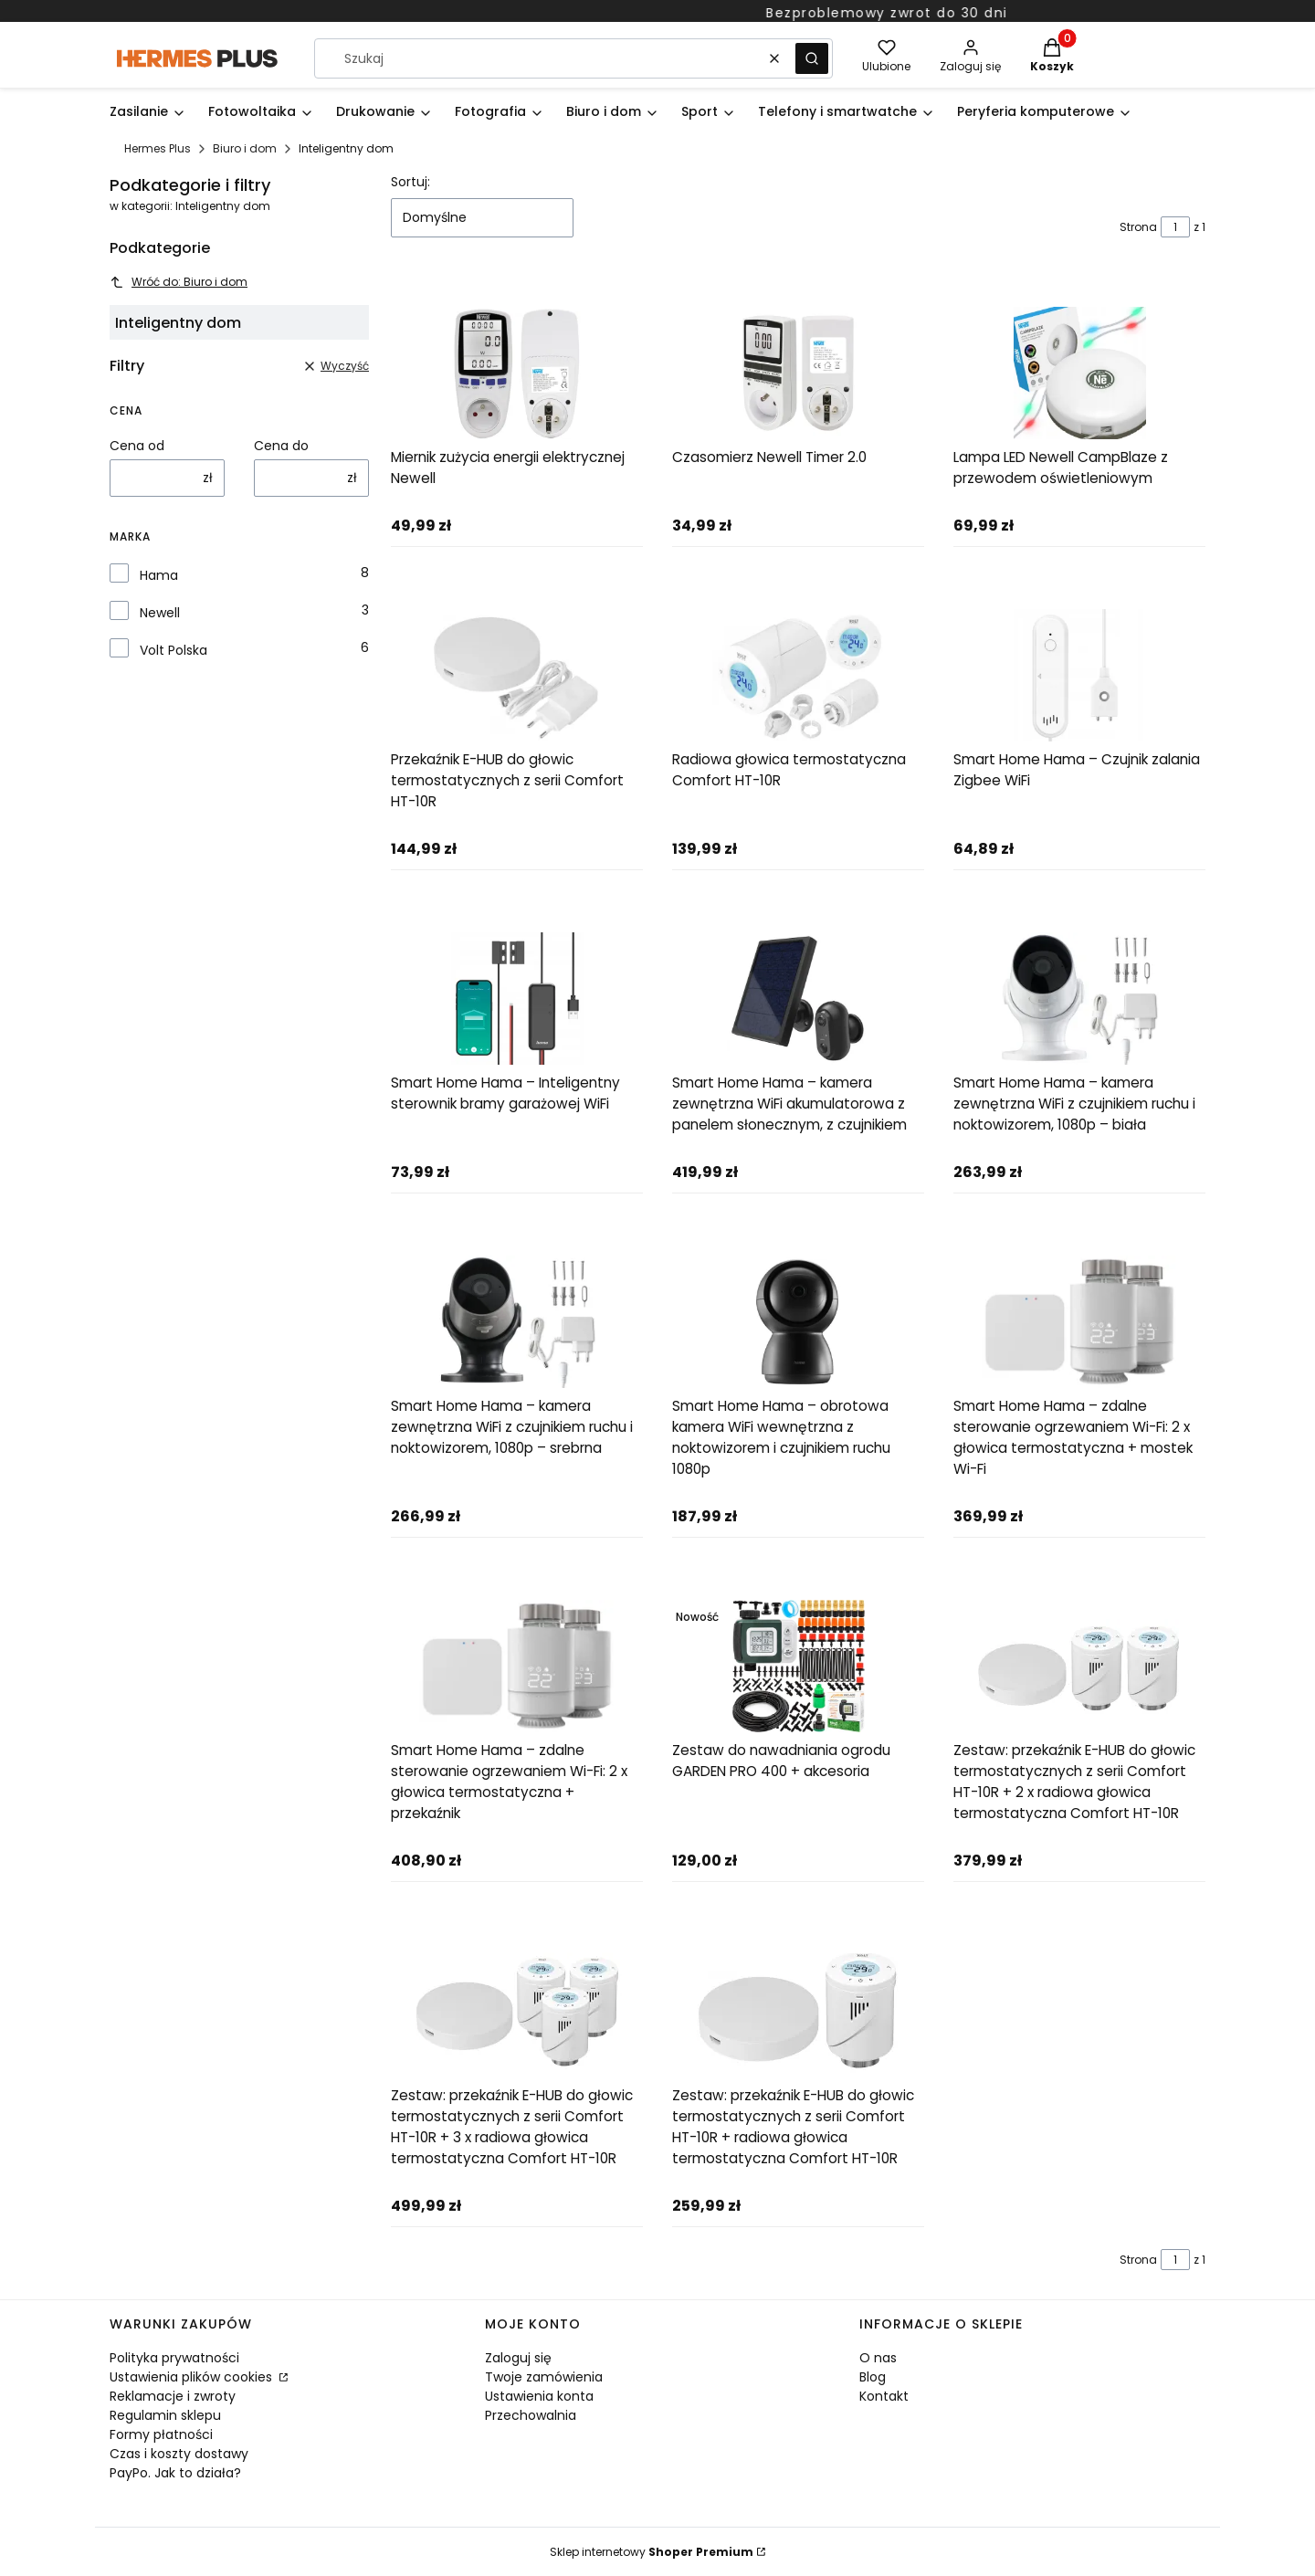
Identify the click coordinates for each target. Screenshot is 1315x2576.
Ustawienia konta (539, 2396)
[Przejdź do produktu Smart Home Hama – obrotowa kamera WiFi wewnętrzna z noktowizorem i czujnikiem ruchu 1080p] (798, 1322)
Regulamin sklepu (165, 2415)
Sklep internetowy (651, 2552)
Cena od (137, 445)
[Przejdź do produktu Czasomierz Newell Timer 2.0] (798, 373)
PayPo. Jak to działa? (175, 2473)
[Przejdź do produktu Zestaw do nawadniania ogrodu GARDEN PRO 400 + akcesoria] (798, 1666)
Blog (872, 2377)
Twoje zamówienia (544, 2377)
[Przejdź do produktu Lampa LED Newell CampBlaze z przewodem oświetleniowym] (1079, 373)
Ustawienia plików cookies (193, 2377)
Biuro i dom (245, 148)
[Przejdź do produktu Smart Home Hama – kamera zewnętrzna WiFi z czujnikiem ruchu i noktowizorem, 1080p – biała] (1079, 998)
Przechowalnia (530, 2415)
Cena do (281, 445)
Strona (1138, 227)
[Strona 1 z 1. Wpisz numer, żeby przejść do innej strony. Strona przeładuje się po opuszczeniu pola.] (1175, 226)
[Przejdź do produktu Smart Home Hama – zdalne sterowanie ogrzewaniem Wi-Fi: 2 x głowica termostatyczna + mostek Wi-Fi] (1079, 1322)
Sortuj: (410, 182)
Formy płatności (161, 2434)
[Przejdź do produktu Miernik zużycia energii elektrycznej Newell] (517, 373)
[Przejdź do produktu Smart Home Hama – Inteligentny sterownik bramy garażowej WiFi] (517, 998)
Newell (160, 613)
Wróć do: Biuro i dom (178, 281)
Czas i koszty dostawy (179, 2454)
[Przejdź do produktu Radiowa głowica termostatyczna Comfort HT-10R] (798, 675)
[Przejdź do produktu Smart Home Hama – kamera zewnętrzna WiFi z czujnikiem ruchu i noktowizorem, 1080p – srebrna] (517, 1322)
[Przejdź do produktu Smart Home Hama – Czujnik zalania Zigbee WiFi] (1079, 675)
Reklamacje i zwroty (173, 2396)
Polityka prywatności (174, 2358)
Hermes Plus (157, 148)
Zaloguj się (518, 2358)
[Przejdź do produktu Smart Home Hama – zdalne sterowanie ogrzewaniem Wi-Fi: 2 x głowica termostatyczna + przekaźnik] (517, 1666)
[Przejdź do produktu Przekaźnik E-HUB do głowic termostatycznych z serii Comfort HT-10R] (517, 675)
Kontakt (884, 2396)
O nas (878, 2358)
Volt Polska (173, 650)
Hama (159, 575)
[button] (811, 58)
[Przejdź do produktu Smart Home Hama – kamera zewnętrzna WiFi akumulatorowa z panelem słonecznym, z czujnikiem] (798, 998)
